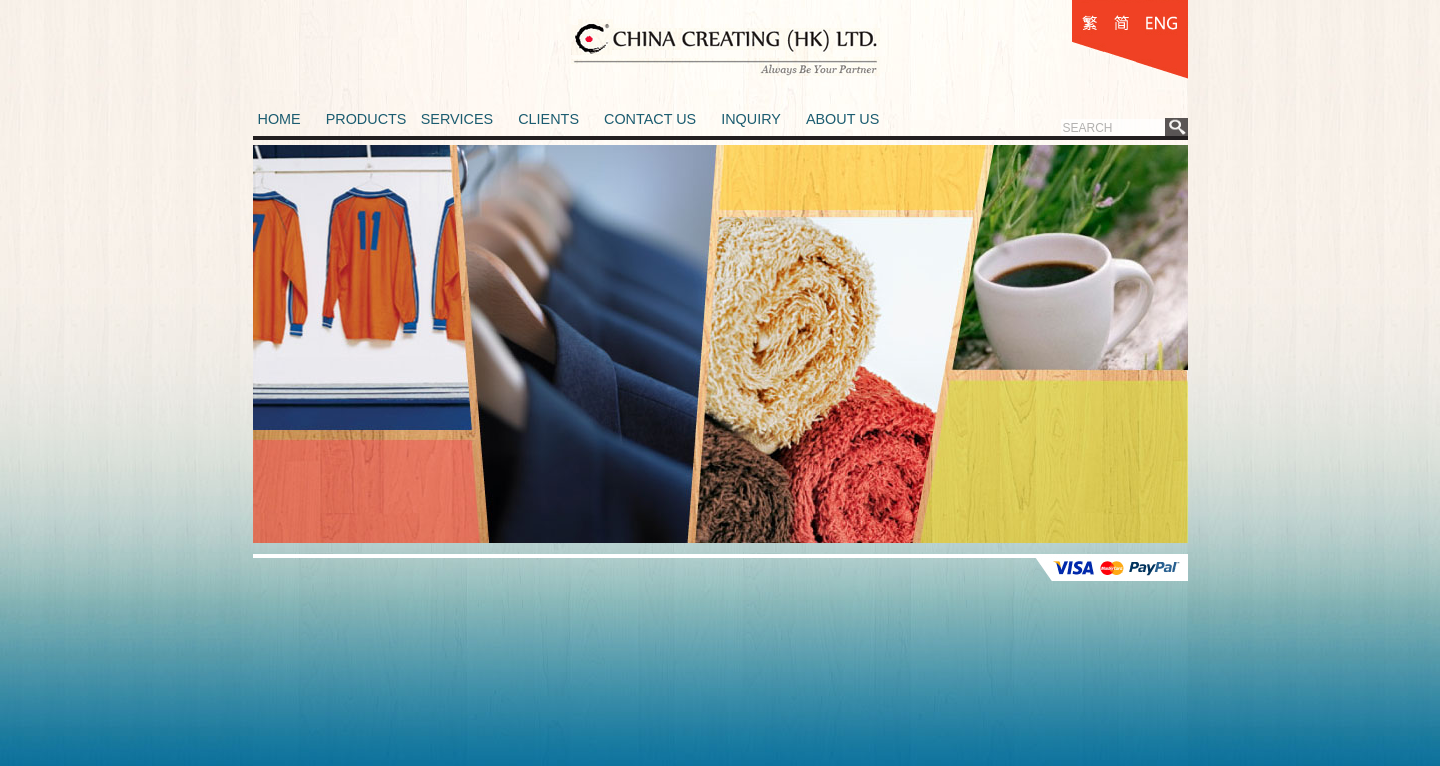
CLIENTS (548, 119)
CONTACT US (650, 119)
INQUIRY (751, 119)
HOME (279, 119)
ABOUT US (842, 119)
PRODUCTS (366, 119)
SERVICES (457, 119)
